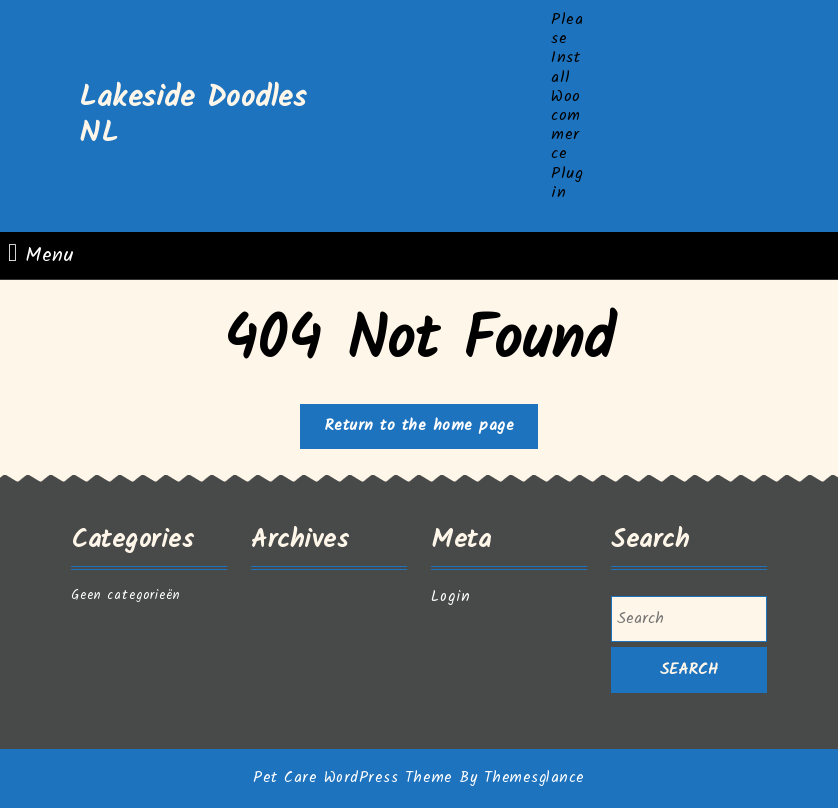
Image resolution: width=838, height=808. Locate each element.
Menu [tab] (41, 255)
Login (451, 597)
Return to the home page (431, 430)
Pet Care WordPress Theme (352, 778)
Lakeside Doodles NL (192, 116)
